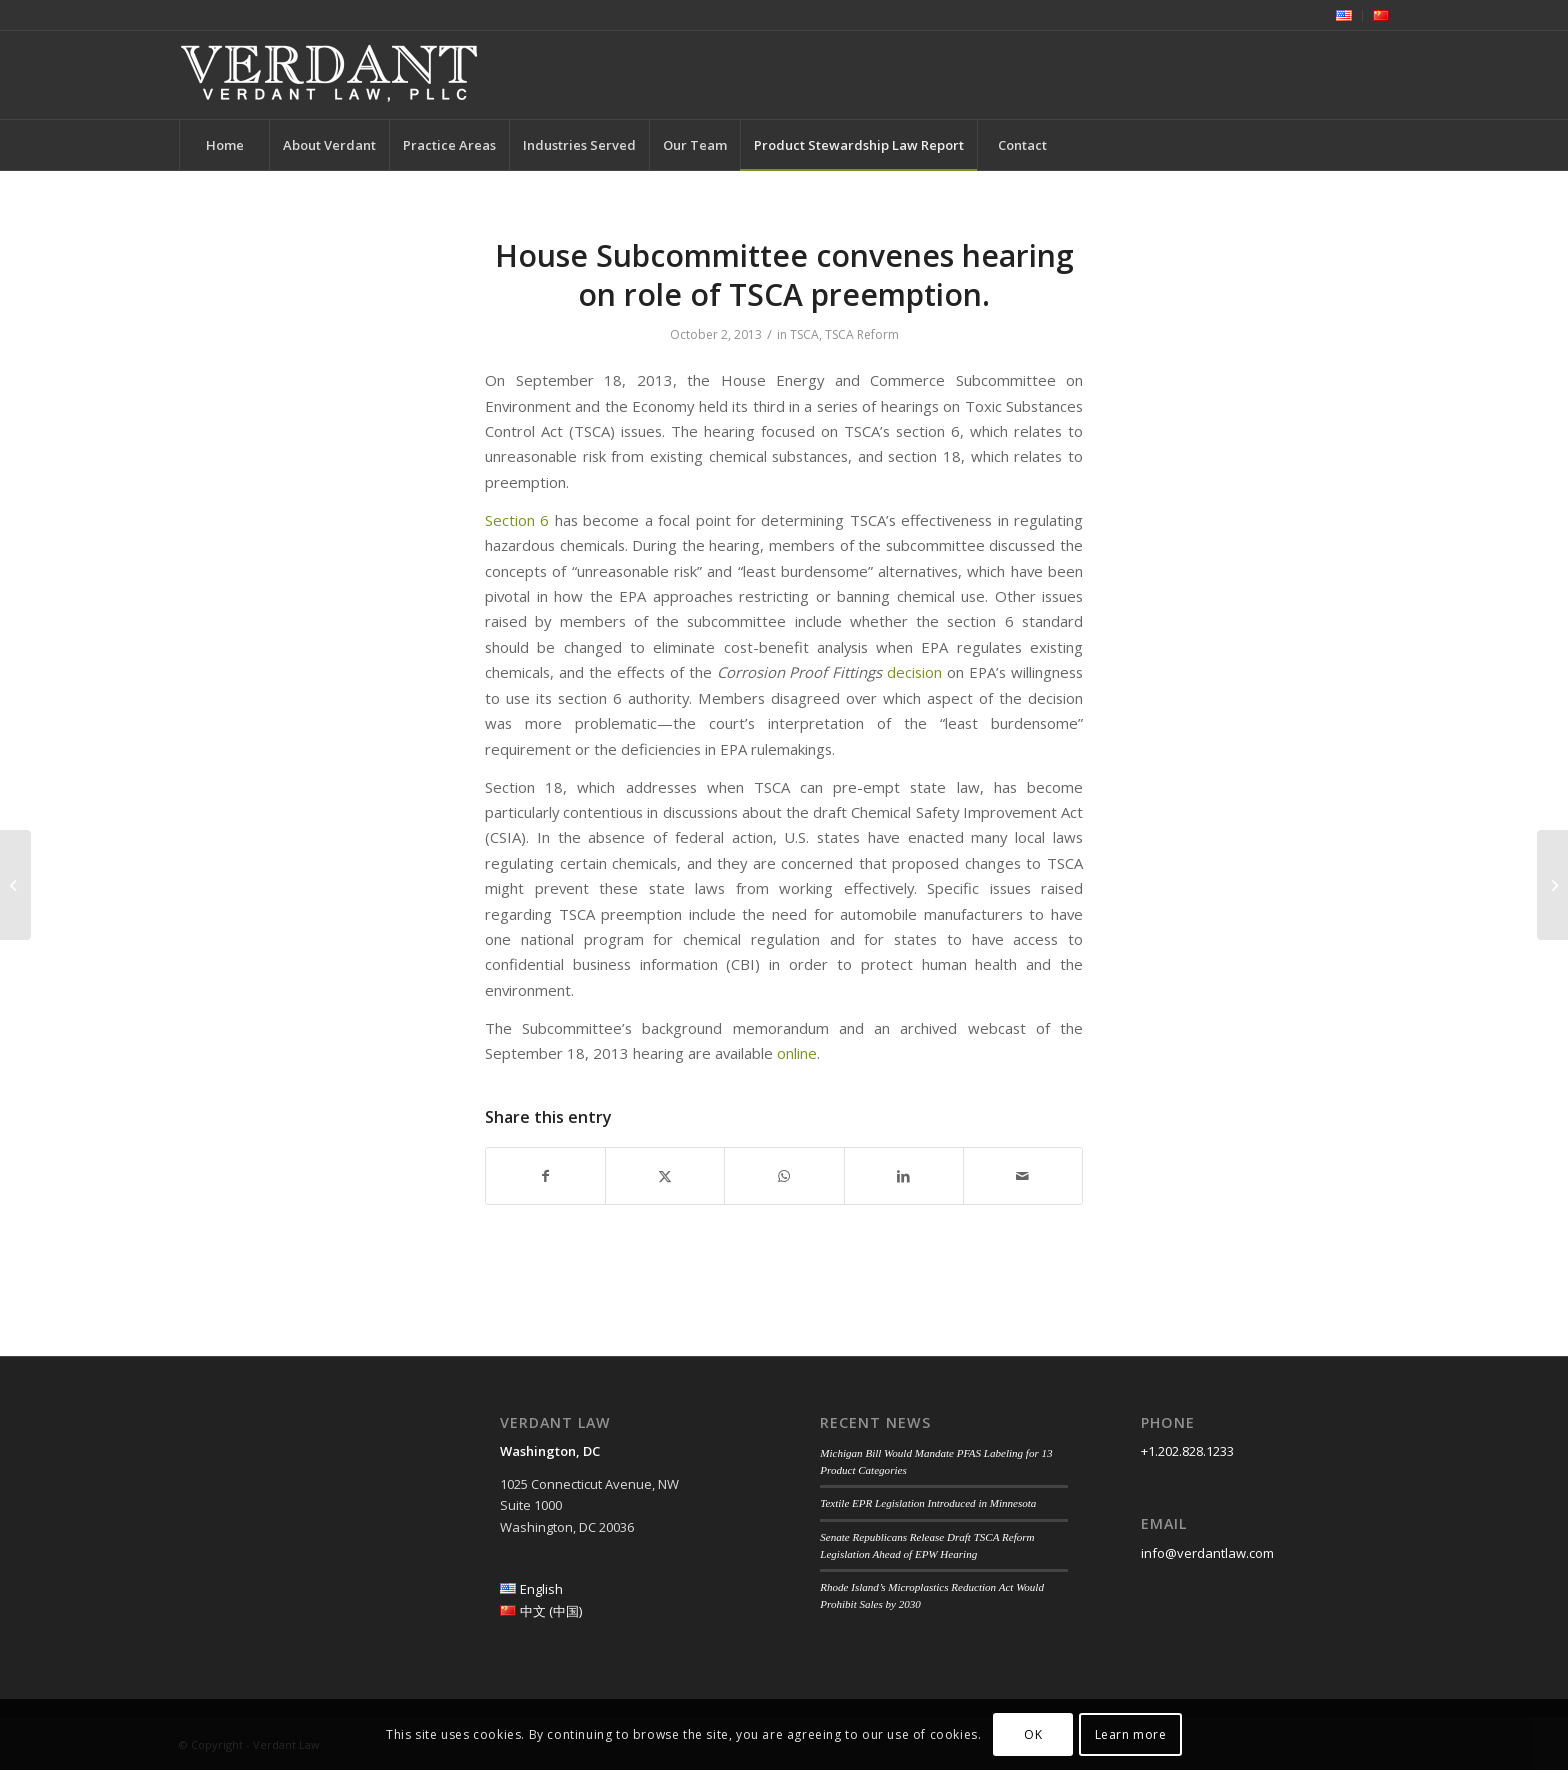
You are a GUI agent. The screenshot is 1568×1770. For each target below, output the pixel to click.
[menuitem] (1344, 16)
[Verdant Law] (329, 75)
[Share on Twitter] (665, 1176)
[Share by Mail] (1023, 1176)
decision (914, 672)
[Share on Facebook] (545, 1176)
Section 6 (517, 520)
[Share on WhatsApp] (784, 1176)
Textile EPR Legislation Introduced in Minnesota (928, 1503)
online (797, 1053)
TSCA (804, 334)
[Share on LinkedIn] (904, 1176)
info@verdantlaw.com (1207, 1553)
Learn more (1131, 1734)
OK (1033, 1734)
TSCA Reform (862, 334)
